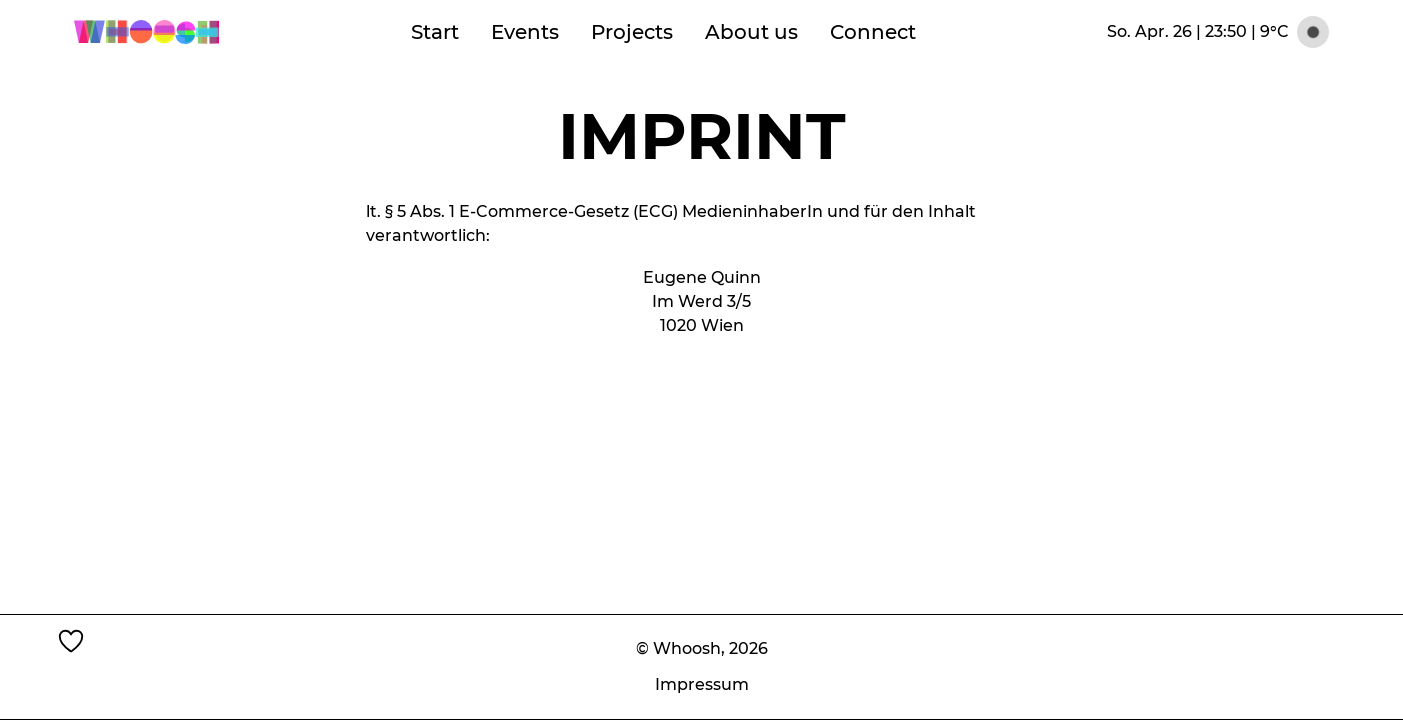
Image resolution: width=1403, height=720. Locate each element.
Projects (632, 32)
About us (751, 32)
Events (525, 32)
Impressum (702, 684)
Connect (873, 32)
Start (435, 32)
